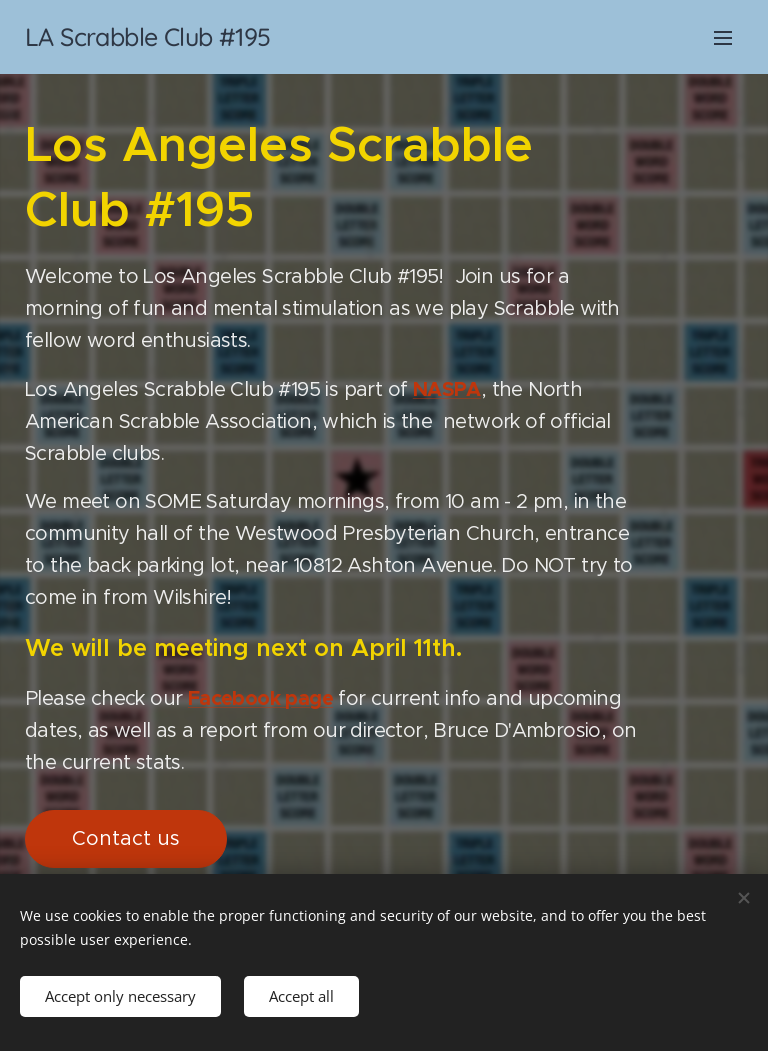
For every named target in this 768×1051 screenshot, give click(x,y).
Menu (723, 38)
